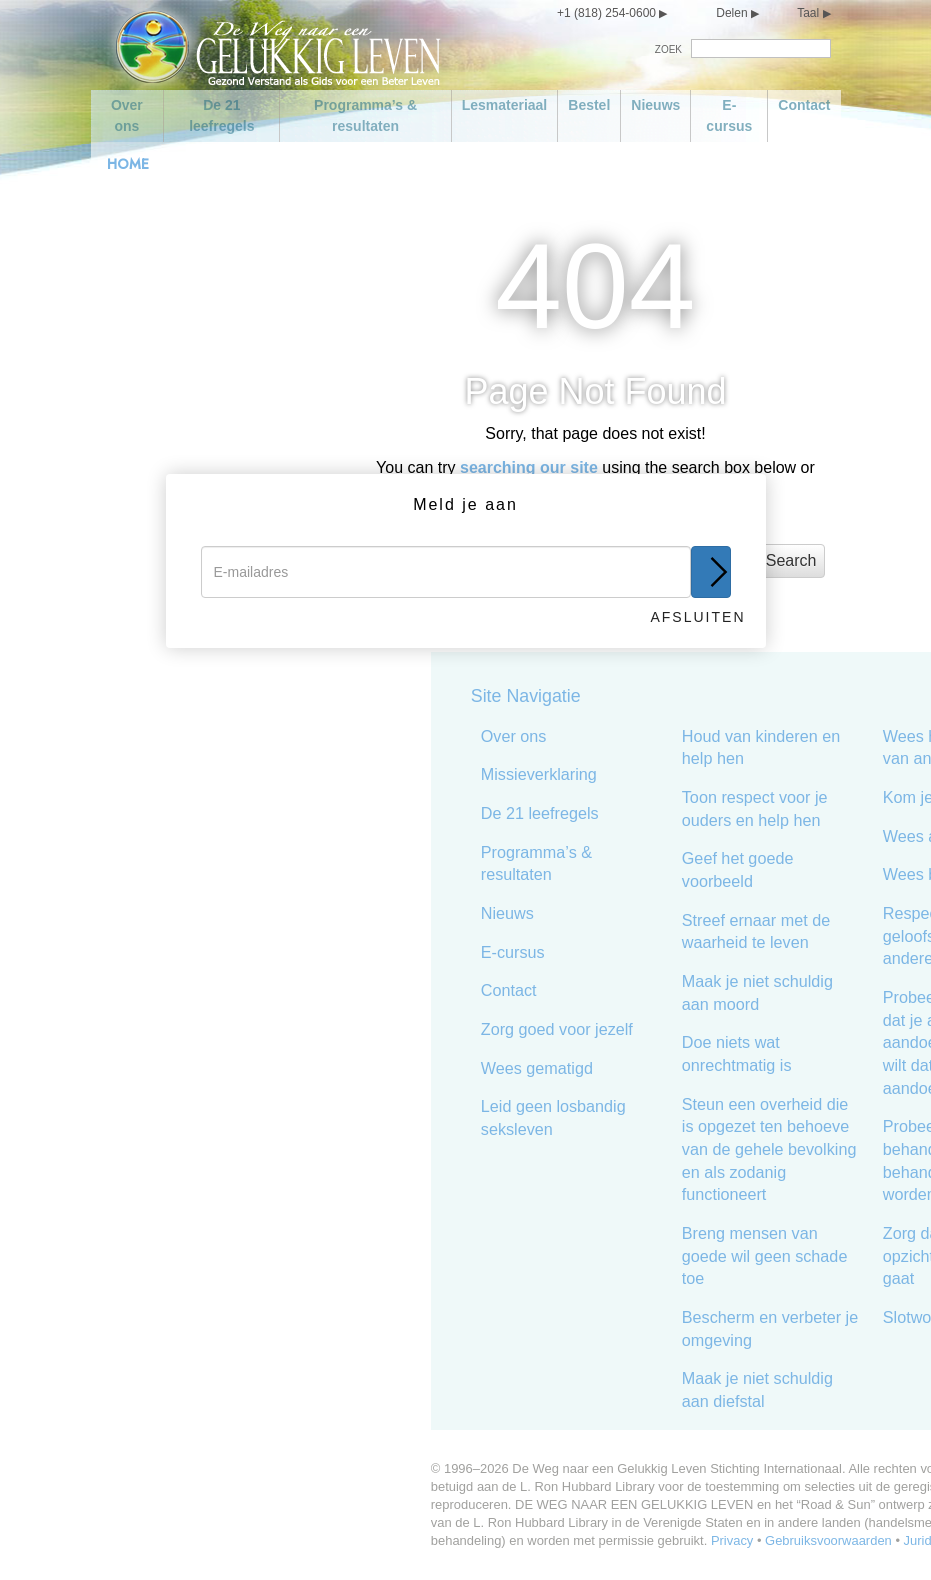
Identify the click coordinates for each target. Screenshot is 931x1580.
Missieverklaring (418, 774)
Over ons (127, 115)
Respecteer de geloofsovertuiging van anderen (843, 935)
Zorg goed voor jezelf (436, 1029)
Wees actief (804, 836)
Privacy (611, 1540)
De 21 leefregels (221, 115)
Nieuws (655, 105)
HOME (128, 164)
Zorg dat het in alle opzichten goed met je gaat (841, 1255)
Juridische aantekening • (855, 1540)
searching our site (529, 467)
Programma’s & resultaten (365, 115)
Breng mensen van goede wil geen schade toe (644, 1255)
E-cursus (729, 115)
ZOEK (668, 49)
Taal (808, 13)
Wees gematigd (416, 1068)
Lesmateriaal (505, 105)
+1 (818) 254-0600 (606, 13)
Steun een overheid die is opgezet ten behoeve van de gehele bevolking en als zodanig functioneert (648, 1149)
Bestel (589, 105)
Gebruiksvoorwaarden (708, 1540)
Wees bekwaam (819, 874)
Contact (804, 105)
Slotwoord (798, 1317)
